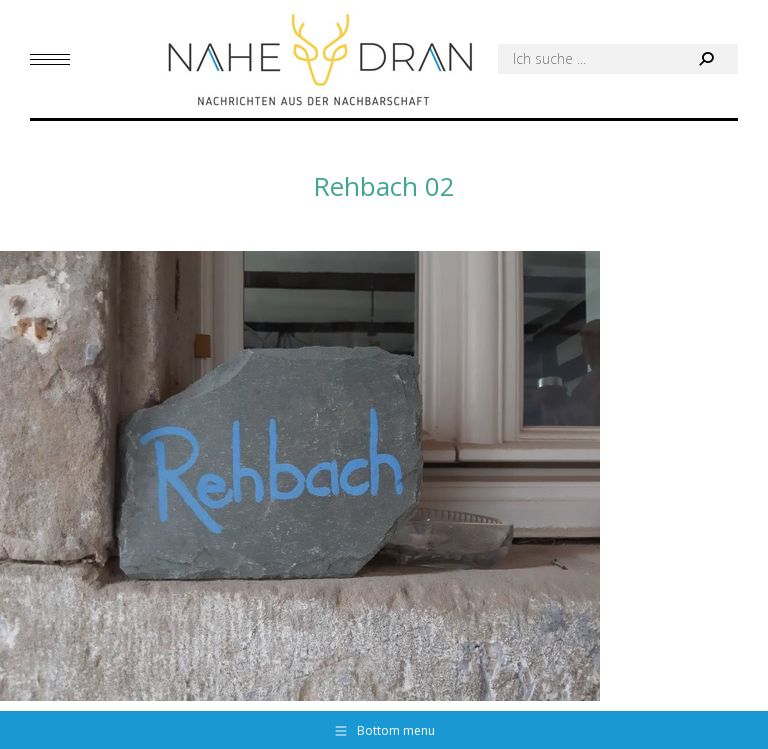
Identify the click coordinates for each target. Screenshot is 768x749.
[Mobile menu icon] (50, 59)
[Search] (618, 59)
